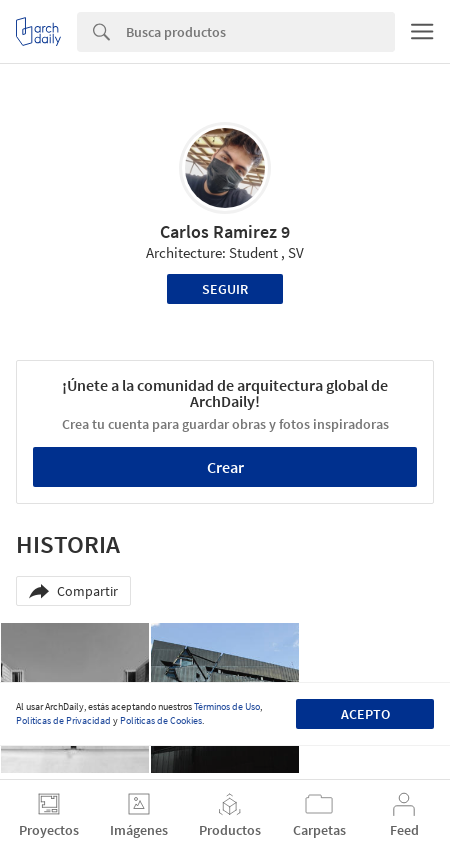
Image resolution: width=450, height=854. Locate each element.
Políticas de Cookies (161, 720)
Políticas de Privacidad (63, 720)
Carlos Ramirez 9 (225, 231)
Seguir (225, 289)
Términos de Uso (227, 706)
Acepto (365, 714)
